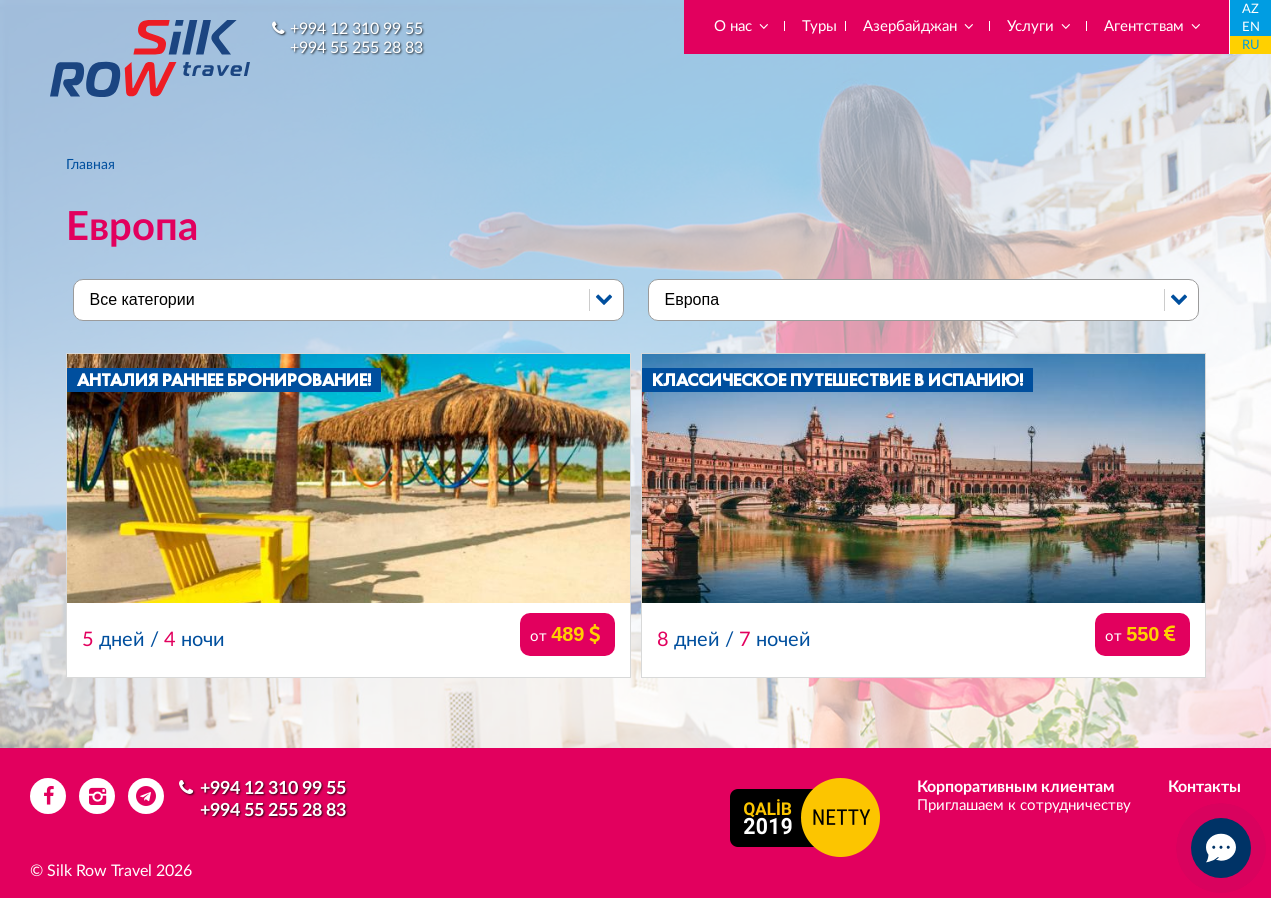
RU (1251, 45)
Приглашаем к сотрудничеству (1024, 805)
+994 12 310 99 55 (356, 29)
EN (1251, 27)
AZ (1250, 9)
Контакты (1204, 787)
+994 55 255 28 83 (356, 48)
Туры (819, 26)
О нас (742, 26)
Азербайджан (919, 26)
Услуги (1040, 26)
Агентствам (1153, 26)
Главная (90, 165)
